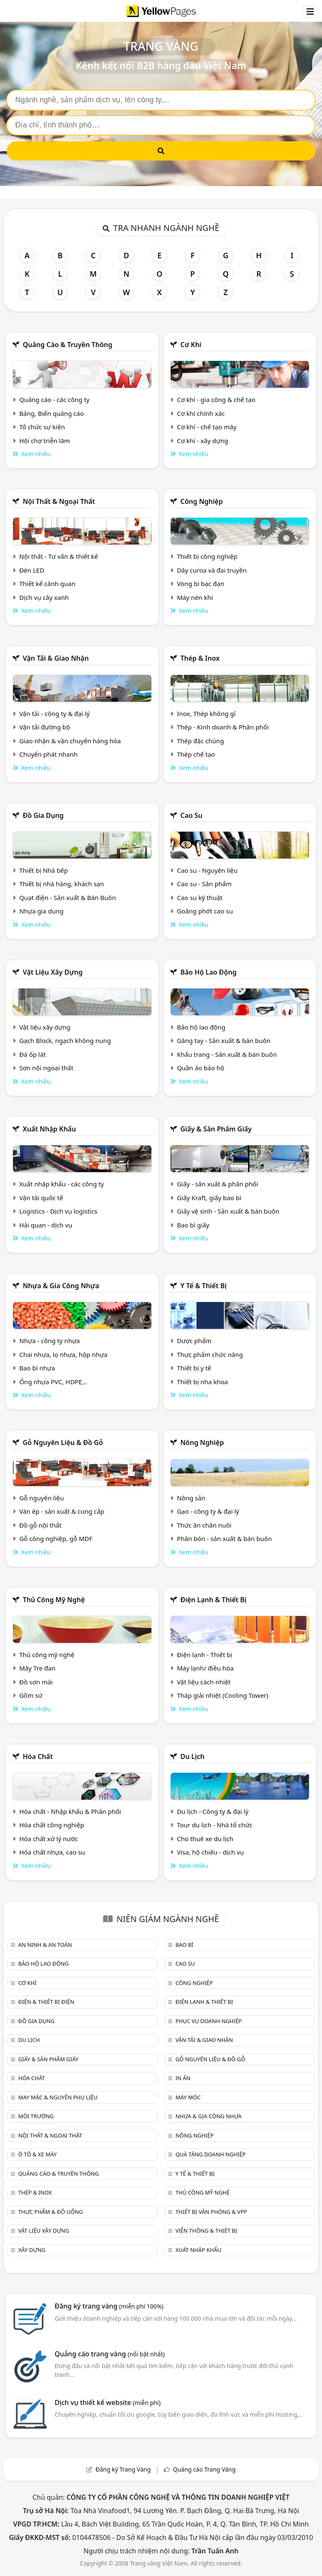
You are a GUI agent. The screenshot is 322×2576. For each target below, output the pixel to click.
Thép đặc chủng (200, 741)
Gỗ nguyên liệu (41, 1498)
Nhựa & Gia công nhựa (61, 1285)
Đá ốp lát (32, 1054)
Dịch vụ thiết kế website (108, 2402)
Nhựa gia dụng (41, 911)
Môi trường (36, 2116)
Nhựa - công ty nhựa (49, 1340)
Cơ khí (190, 344)
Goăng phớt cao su (205, 911)
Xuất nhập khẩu (49, 1129)
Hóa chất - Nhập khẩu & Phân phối (70, 1811)
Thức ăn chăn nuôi (204, 1525)
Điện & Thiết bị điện (46, 2001)
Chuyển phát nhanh (48, 754)
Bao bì (184, 1944)
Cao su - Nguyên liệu (207, 870)
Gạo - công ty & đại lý (208, 1511)
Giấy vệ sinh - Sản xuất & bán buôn (228, 1211)
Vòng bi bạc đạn (200, 583)
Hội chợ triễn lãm (44, 440)
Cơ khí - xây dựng (202, 440)
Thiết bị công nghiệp (207, 556)
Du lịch (192, 1756)
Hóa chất (38, 1756)
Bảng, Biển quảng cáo (51, 413)
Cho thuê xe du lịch (205, 1838)
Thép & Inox (200, 658)
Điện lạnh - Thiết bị (204, 1654)
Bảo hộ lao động (208, 972)
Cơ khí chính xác (201, 413)
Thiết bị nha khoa (202, 1381)
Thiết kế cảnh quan (47, 583)
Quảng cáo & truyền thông (67, 344)
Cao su (191, 815)
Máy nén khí (195, 597)
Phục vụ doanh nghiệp (208, 2021)
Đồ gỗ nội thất (40, 1525)
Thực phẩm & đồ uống (50, 2211)
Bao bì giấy (193, 1225)
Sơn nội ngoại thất (46, 1068)
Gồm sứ (30, 1695)
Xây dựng (31, 2250)
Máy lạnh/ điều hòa (205, 1668)
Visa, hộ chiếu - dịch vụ (210, 1852)
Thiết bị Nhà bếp (43, 870)
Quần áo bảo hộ (200, 1068)
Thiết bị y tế (194, 1368)
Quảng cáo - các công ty (54, 399)
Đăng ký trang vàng (109, 2306)
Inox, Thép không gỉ (206, 713)
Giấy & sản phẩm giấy (216, 1129)
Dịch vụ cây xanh (44, 597)
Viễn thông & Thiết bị (206, 2230)
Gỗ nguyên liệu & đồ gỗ (63, 1442)
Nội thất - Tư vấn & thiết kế (58, 556)
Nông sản (191, 1498)
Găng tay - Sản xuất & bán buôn (223, 1040)
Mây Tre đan (37, 1668)
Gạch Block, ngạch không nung (65, 1040)
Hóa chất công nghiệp (51, 1825)
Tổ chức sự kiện (42, 427)
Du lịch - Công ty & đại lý (213, 1811)
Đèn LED (31, 570)
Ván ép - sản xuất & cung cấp (61, 1511)
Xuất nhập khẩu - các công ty (61, 1184)
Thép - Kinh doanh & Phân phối (223, 727)
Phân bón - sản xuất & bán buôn (224, 1538)
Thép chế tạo (196, 754)
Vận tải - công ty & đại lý (54, 713)
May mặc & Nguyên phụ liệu (57, 2097)
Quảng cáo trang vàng (109, 2353)
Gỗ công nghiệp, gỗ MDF (55, 1538)
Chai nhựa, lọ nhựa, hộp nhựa (63, 1354)
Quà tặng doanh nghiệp (210, 2154)
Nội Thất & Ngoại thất (59, 501)
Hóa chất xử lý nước (48, 1838)
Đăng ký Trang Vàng (123, 2469)
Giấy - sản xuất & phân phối (217, 1184)
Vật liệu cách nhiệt (204, 1682)
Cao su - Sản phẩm (204, 883)
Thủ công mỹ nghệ (54, 1599)
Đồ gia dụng (43, 815)
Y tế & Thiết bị (203, 1285)
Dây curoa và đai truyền (212, 570)
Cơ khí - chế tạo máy (206, 427)
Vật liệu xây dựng (53, 972)
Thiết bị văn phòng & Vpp (211, 2211)
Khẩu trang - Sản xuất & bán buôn (227, 1054)
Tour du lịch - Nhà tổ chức (214, 1825)
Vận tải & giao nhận (55, 658)
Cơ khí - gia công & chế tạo (216, 399)
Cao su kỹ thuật (200, 897)
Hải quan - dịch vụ (45, 1225)
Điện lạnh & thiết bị (213, 1599)
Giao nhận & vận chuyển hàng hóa (70, 741)
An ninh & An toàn (45, 1944)
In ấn (182, 2078)
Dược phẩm (194, 1340)
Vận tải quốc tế (41, 1197)
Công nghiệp (201, 501)
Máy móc (187, 2097)
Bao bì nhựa (37, 1368)
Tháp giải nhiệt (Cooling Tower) (222, 1695)
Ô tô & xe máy (37, 2154)
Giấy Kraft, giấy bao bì (209, 1197)
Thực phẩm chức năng (210, 1354)
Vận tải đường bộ (44, 727)
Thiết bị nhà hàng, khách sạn (61, 883)
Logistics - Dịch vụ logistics (58, 1211)
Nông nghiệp (202, 1442)
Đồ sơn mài (36, 1682)
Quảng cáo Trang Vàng (204, 2469)
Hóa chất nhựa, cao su (52, 1852)
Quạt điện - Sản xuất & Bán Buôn (67, 897)
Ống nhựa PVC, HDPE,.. (53, 1381)
